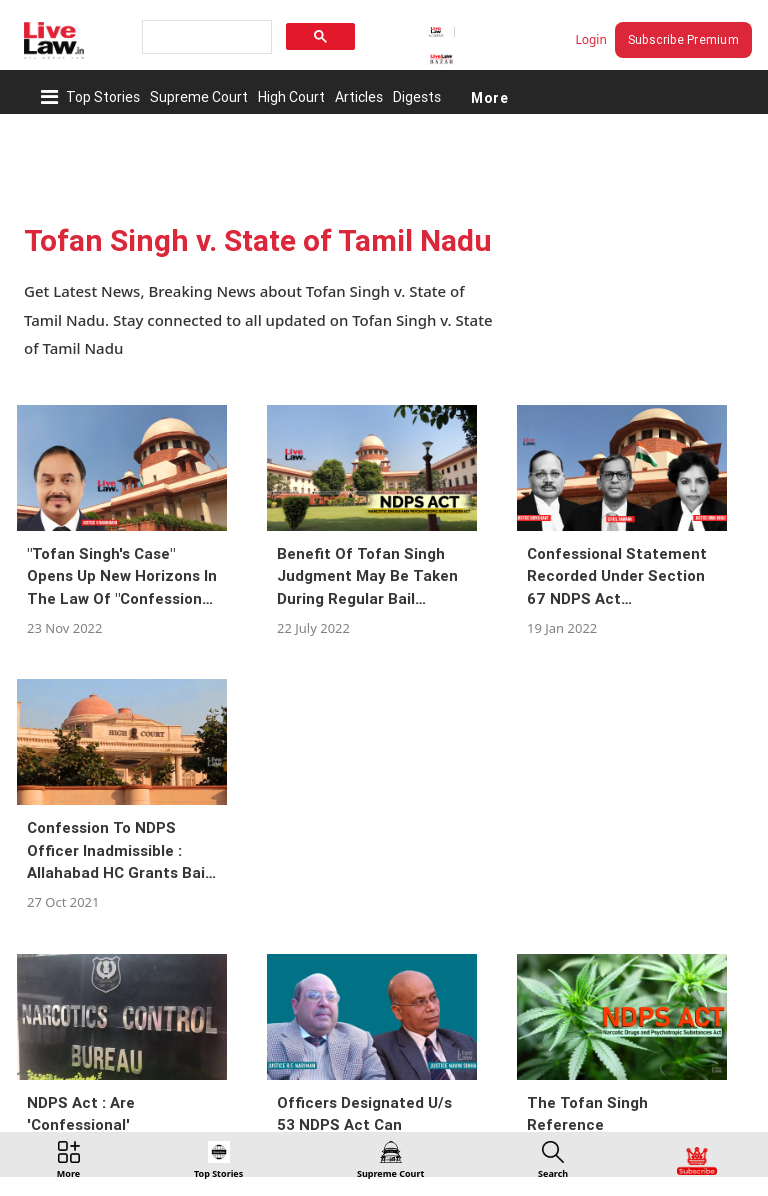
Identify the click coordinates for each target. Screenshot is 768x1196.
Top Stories (103, 97)
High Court (291, 97)
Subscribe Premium (683, 39)
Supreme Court (199, 97)
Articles (359, 97)
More (489, 97)
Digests (417, 97)
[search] (205, 37)
